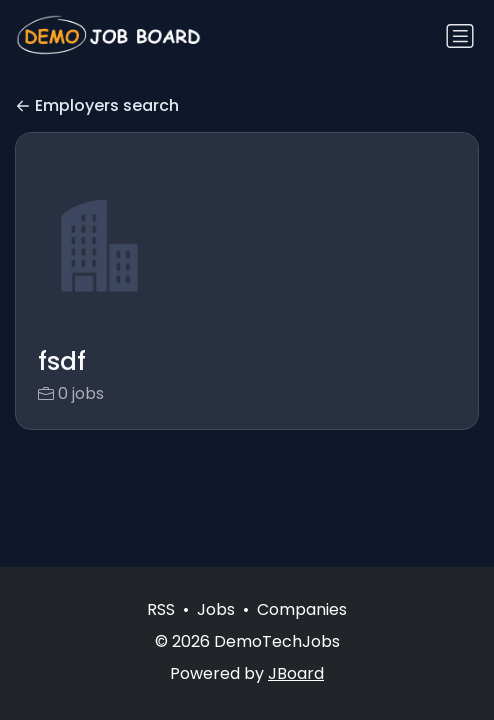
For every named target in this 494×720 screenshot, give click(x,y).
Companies (302, 609)
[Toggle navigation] (460, 36)
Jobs (216, 609)
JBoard (296, 673)
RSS (161, 609)
